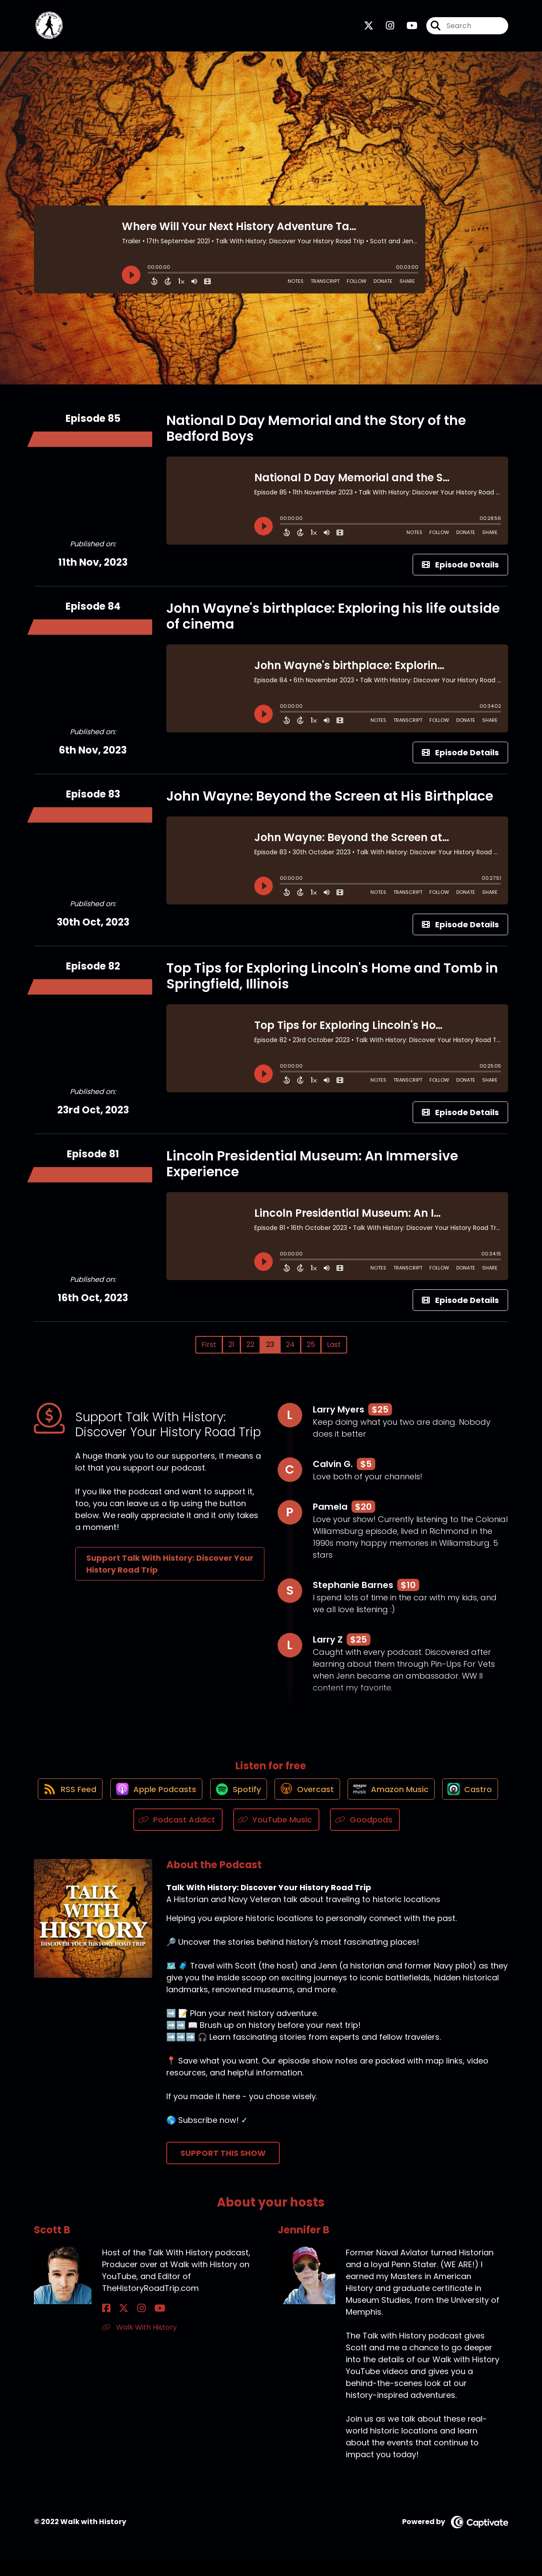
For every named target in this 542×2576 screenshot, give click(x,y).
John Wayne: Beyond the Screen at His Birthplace (329, 802)
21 (231, 1350)
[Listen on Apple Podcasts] (182, 1801)
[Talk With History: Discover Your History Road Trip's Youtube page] (406, 29)
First (208, 1350)
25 (311, 1350)
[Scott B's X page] (117, 2321)
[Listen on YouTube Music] (310, 1833)
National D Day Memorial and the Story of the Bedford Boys (316, 434)
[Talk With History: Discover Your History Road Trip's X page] (369, 29)
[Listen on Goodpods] (399, 1833)
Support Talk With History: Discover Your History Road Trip (169, 1569)
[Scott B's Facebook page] (106, 2321)
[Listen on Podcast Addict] (211, 1833)
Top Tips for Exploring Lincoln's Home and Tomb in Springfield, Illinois (332, 982)
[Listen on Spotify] (269, 1801)
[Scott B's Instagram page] (128, 2321)
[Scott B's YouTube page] (139, 2321)
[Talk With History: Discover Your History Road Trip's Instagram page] (384, 29)
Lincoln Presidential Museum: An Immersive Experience (312, 1170)
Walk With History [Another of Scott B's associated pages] (139, 2340)
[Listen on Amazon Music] (429, 1801)
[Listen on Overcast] (341, 1801)
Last (334, 1350)
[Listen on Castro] (128, 1833)
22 (250, 1350)
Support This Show (223, 2166)
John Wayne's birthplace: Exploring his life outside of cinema (333, 622)
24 (290, 1350)
